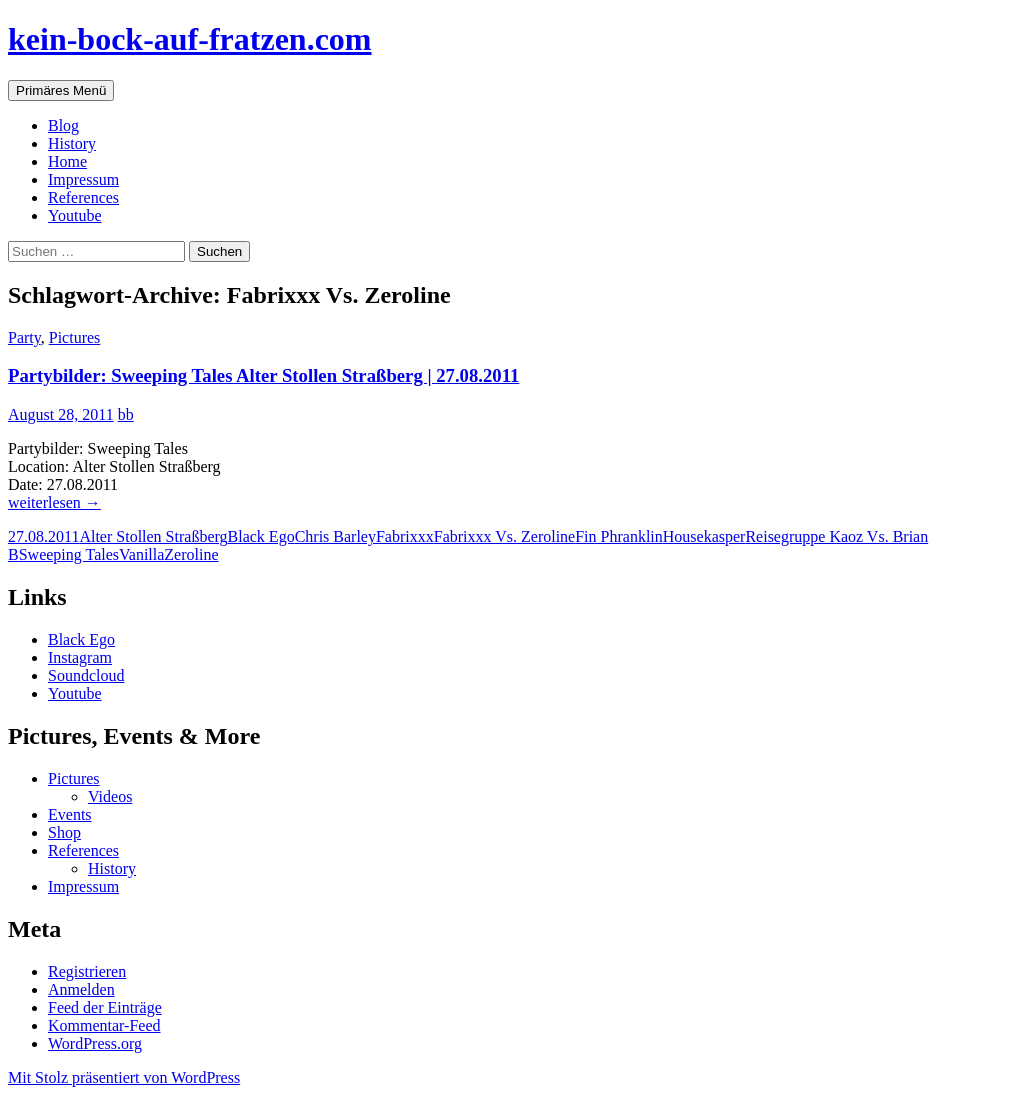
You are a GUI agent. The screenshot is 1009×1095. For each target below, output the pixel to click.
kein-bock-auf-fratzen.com (189, 39)
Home (67, 161)
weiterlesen (54, 502)
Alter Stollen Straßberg (153, 536)
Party (24, 337)
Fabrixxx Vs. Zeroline (504, 536)
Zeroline (191, 554)
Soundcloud (86, 675)
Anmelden (81, 989)
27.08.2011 (43, 536)
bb (126, 414)
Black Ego (261, 536)
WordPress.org (95, 1043)
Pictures (75, 337)
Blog (63, 125)
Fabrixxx (405, 536)
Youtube (75, 215)
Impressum (83, 179)
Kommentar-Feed (104, 1025)
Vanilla (141, 554)
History (72, 143)
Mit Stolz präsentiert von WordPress (124, 1077)
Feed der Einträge (105, 1007)
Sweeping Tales (69, 554)
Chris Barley (335, 536)
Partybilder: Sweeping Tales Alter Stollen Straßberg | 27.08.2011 (263, 375)
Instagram (80, 657)
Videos (110, 796)
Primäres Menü (61, 90)
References (83, 197)
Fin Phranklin (619, 536)
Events (70, 814)
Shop (64, 832)
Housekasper (704, 536)
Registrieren (87, 971)
